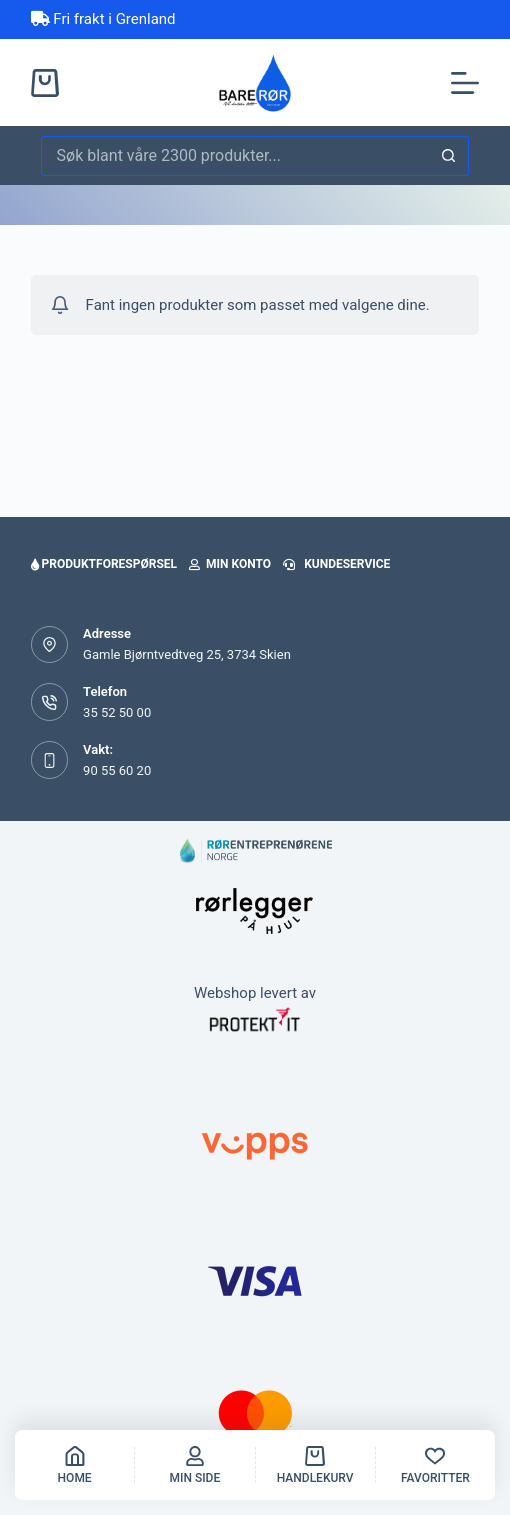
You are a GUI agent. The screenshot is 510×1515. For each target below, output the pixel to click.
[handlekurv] (315, 1465)
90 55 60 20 (117, 770)
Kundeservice (336, 564)
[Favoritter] (435, 1465)
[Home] (74, 1465)
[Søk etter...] (235, 156)
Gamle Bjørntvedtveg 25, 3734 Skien (187, 654)
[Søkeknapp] (449, 156)
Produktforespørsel (104, 564)
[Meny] (465, 83)
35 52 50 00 (117, 712)
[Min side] (194, 1465)
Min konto (230, 564)
